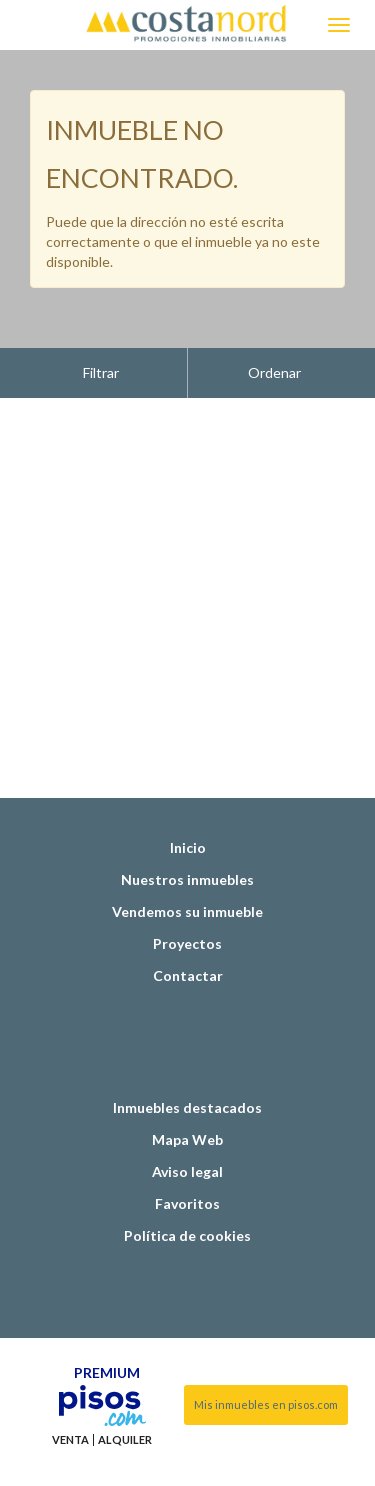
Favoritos (187, 1153)
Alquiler (125, 1390)
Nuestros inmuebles (187, 829)
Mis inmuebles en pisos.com (266, 1354)
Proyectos (187, 893)
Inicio (188, 797)
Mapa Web (187, 1089)
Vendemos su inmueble (187, 861)
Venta (70, 1390)
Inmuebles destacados (187, 1057)
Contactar (188, 925)
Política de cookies (187, 1185)
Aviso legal (187, 1121)
